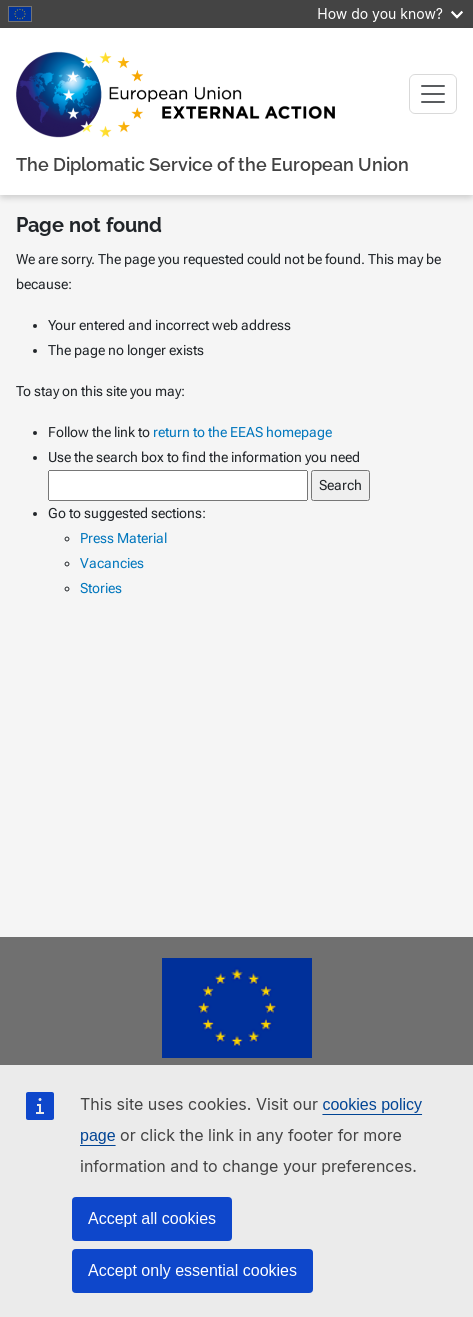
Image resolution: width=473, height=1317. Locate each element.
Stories (101, 588)
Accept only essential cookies (192, 1270)
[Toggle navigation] (433, 94)
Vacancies (112, 563)
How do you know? (390, 13)
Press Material (123, 538)
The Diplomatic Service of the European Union (212, 164)
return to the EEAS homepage (242, 432)
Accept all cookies (152, 1218)
